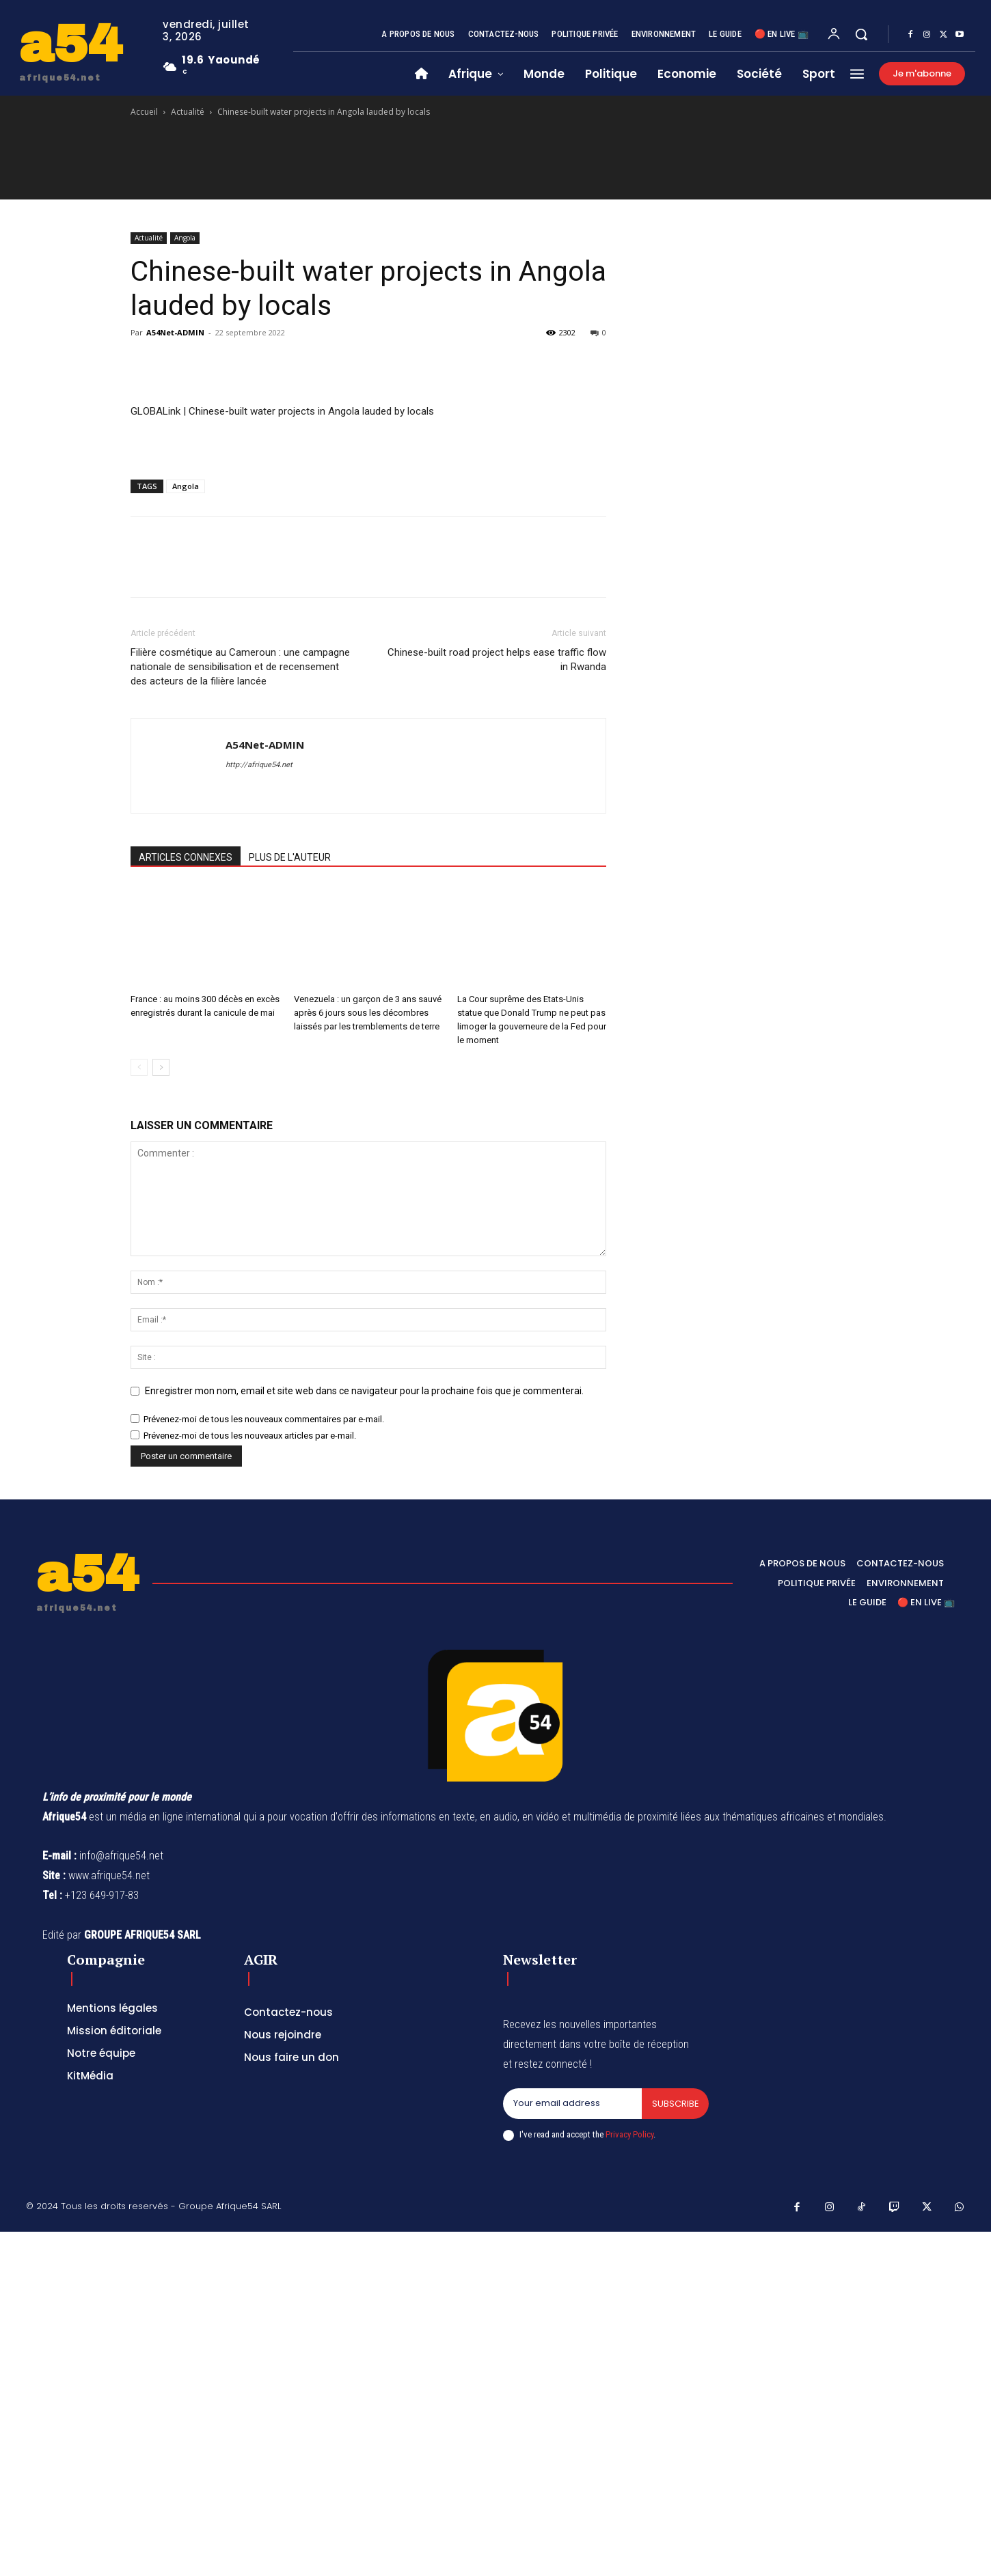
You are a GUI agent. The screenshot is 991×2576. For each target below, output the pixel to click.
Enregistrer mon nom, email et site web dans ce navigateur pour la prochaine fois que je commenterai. (364, 1390)
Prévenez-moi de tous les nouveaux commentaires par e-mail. (264, 1419)
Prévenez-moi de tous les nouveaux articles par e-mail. (250, 1435)
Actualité (187, 111)
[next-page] (160, 1067)
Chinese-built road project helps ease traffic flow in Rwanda (497, 659)
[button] (861, 34)
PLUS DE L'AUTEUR (290, 857)
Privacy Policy (629, 2134)
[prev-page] (139, 1067)
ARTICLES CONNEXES (185, 857)
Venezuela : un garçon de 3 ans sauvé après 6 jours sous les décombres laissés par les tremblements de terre (368, 1012)
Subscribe (674, 2103)
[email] (572, 2104)
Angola (184, 238)
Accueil (144, 111)
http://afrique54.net (259, 764)
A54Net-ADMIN (175, 332)
